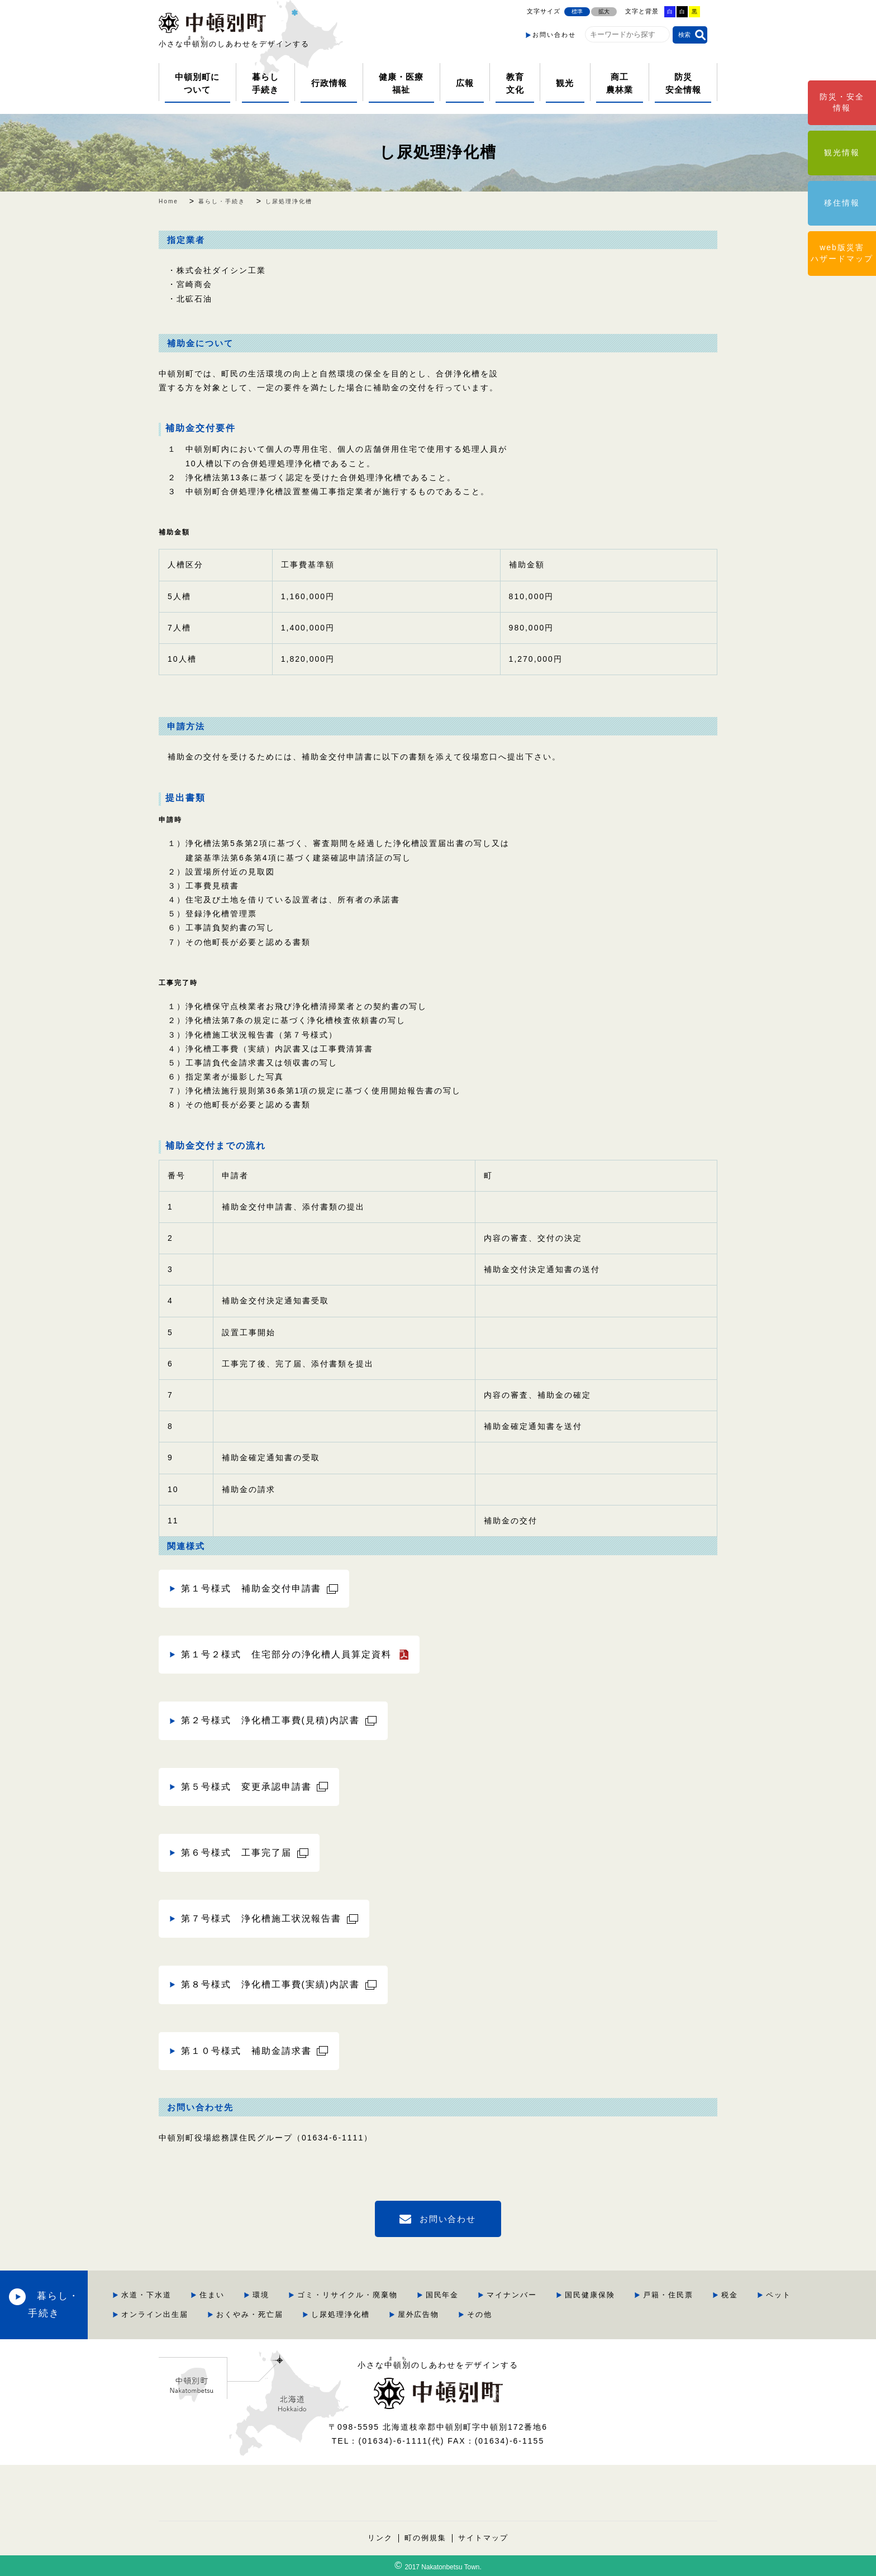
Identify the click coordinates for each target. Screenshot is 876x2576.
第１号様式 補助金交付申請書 (251, 1588)
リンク (380, 2538)
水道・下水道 (232, 2295)
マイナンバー (598, 2295)
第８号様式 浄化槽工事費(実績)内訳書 (270, 1984)
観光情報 (842, 152)
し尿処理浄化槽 (438, 152)
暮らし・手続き (101, 2304)
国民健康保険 (676, 2295)
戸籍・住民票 (754, 2295)
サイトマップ (483, 2538)
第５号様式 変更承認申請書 (246, 1786)
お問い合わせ (554, 34)
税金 (815, 2295)
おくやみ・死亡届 (388, 2314)
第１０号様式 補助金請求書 (246, 2051)
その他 (618, 2314)
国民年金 (528, 2295)
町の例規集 (425, 2538)
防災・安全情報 (842, 102)
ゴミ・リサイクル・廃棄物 (433, 2295)
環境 (346, 2295)
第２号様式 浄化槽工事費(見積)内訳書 (270, 1720)
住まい (297, 2295)
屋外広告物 (557, 2314)
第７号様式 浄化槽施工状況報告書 (261, 1918)
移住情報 (842, 202)
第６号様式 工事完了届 (236, 1852)
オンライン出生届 (293, 2314)
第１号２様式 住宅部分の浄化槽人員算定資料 (286, 1654)
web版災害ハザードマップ (842, 253)
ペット (219, 2314)
